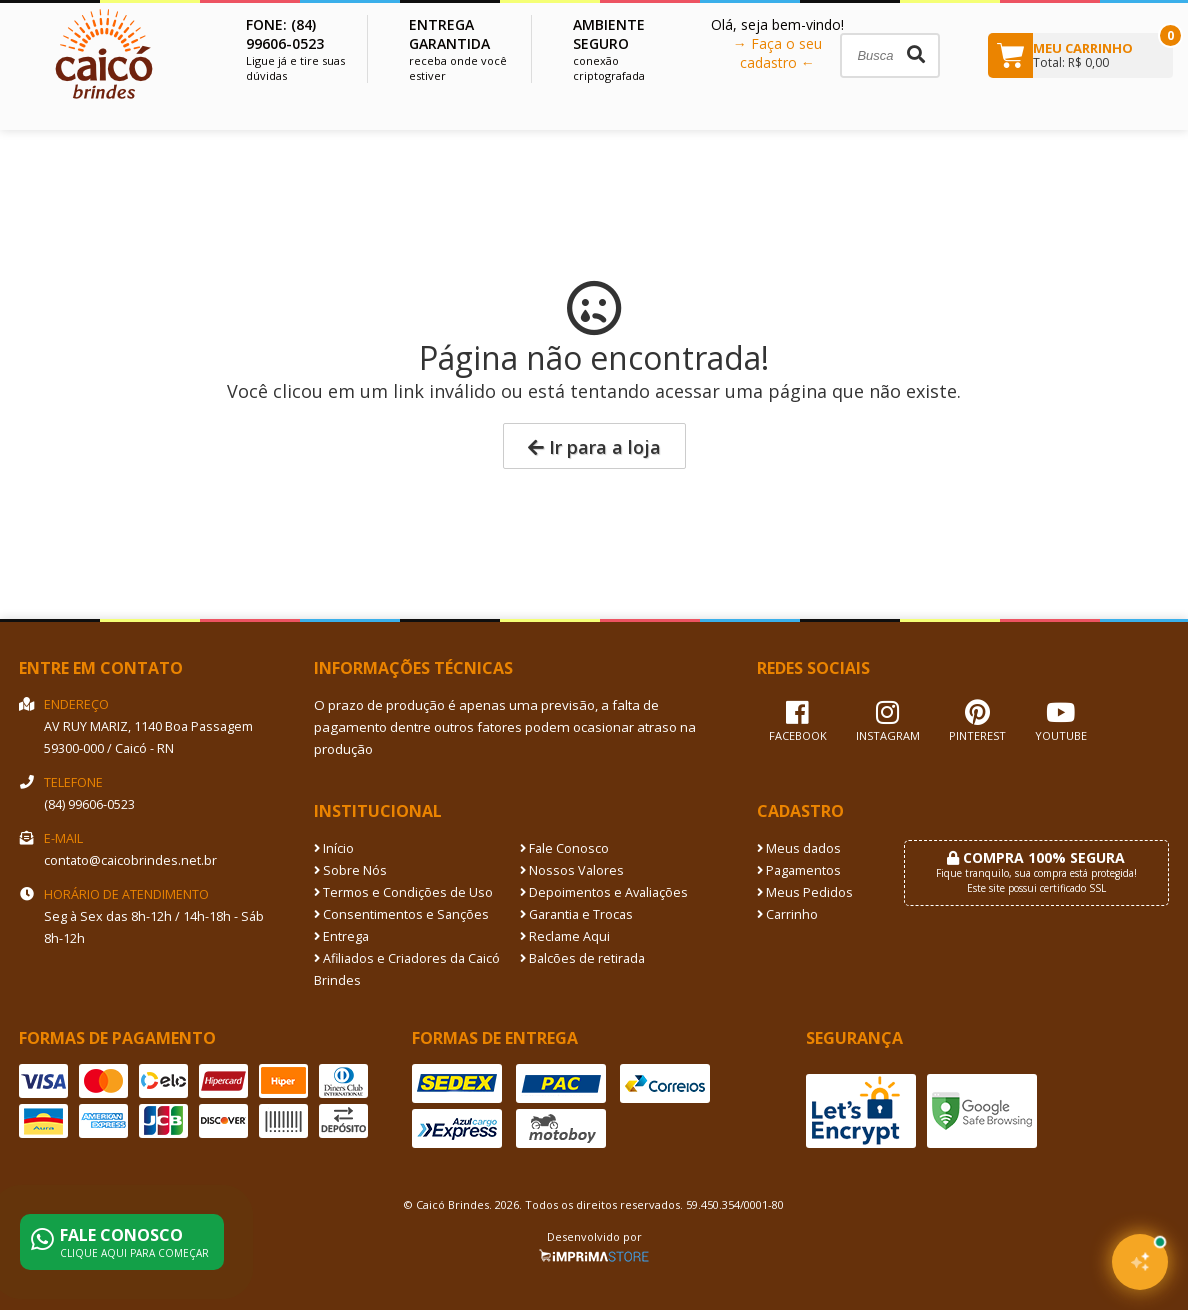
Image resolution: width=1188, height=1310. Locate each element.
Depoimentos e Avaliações (604, 892)
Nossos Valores (572, 870)
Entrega (341, 936)
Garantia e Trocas (576, 914)
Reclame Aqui (565, 936)
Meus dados (799, 848)
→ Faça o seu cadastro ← (777, 53)
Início (334, 848)
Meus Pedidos (805, 892)
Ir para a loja (594, 447)
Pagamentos (799, 870)
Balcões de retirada (582, 958)
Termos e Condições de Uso (403, 892)
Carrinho (787, 914)
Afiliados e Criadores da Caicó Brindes (407, 969)
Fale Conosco (564, 848)
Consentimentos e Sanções (401, 914)
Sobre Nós (350, 870)
